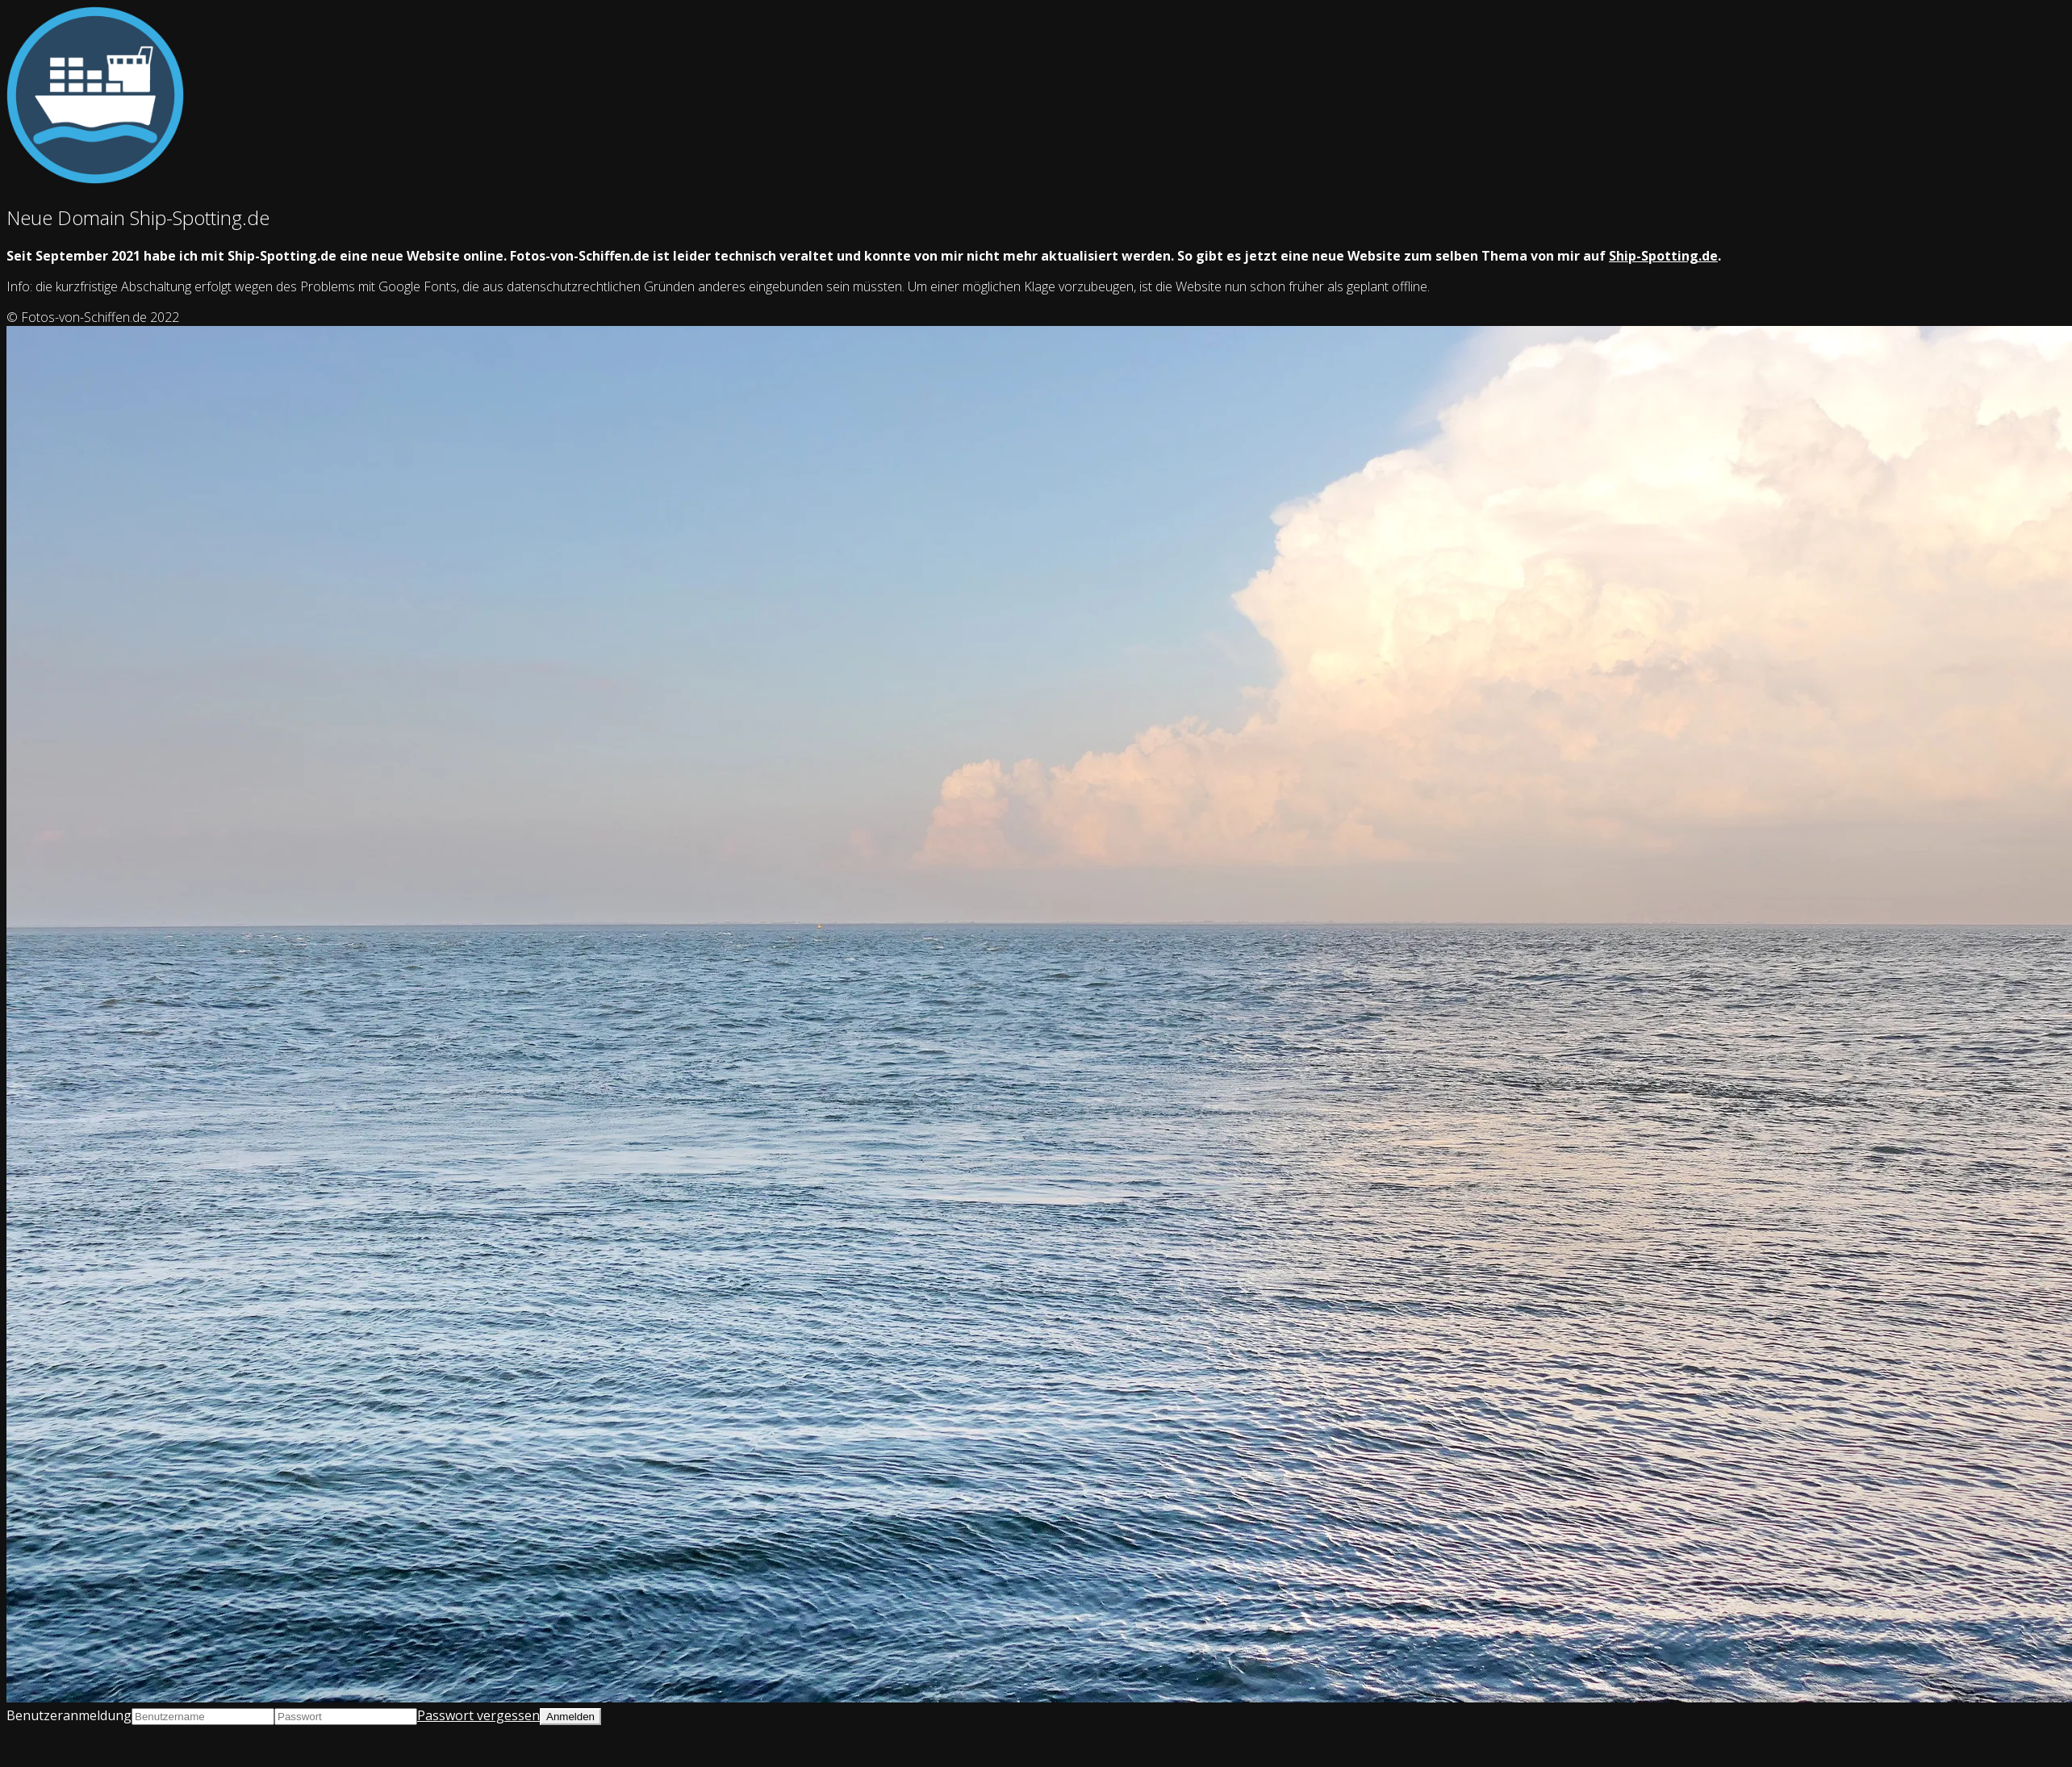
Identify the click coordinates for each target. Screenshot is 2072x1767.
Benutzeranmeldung (69, 1715)
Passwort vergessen (478, 1715)
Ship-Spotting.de (1663, 256)
